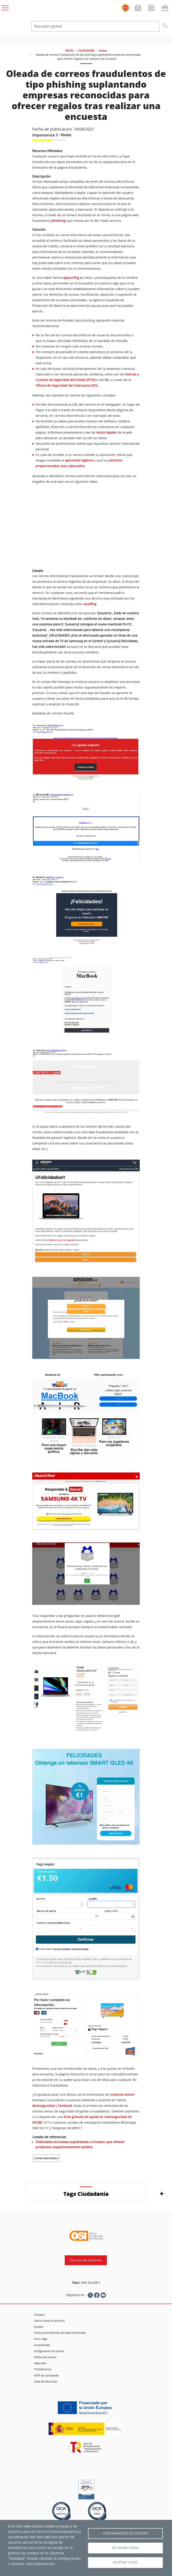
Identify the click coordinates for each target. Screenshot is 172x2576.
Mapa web (40, 2363)
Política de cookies (45, 2357)
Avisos (103, 50)
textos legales (106, 432)
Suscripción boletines (86, 2260)
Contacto (39, 2314)
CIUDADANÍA (86, 50)
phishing (58, 220)
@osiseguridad (43, 2106)
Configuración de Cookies (125, 2533)
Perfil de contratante (46, 2375)
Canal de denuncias (45, 2381)
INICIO (69, 50)
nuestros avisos (121, 2094)
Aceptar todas (125, 2562)
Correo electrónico (46, 2158)
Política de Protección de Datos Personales (60, 2332)
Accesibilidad (42, 2345)
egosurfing (71, 277)
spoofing (90, 604)
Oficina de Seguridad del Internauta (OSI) (66, 385)
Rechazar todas (125, 2548)
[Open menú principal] (4, 7)
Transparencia (42, 2369)
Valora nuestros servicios (49, 2320)
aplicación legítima (79, 460)
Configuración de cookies (49, 2351)
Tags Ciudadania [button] (86, 2194)
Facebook (65, 2106)
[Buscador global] (95, 26)
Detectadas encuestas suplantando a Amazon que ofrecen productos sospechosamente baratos (80, 2144)
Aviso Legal (40, 2339)
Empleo (38, 2326)
